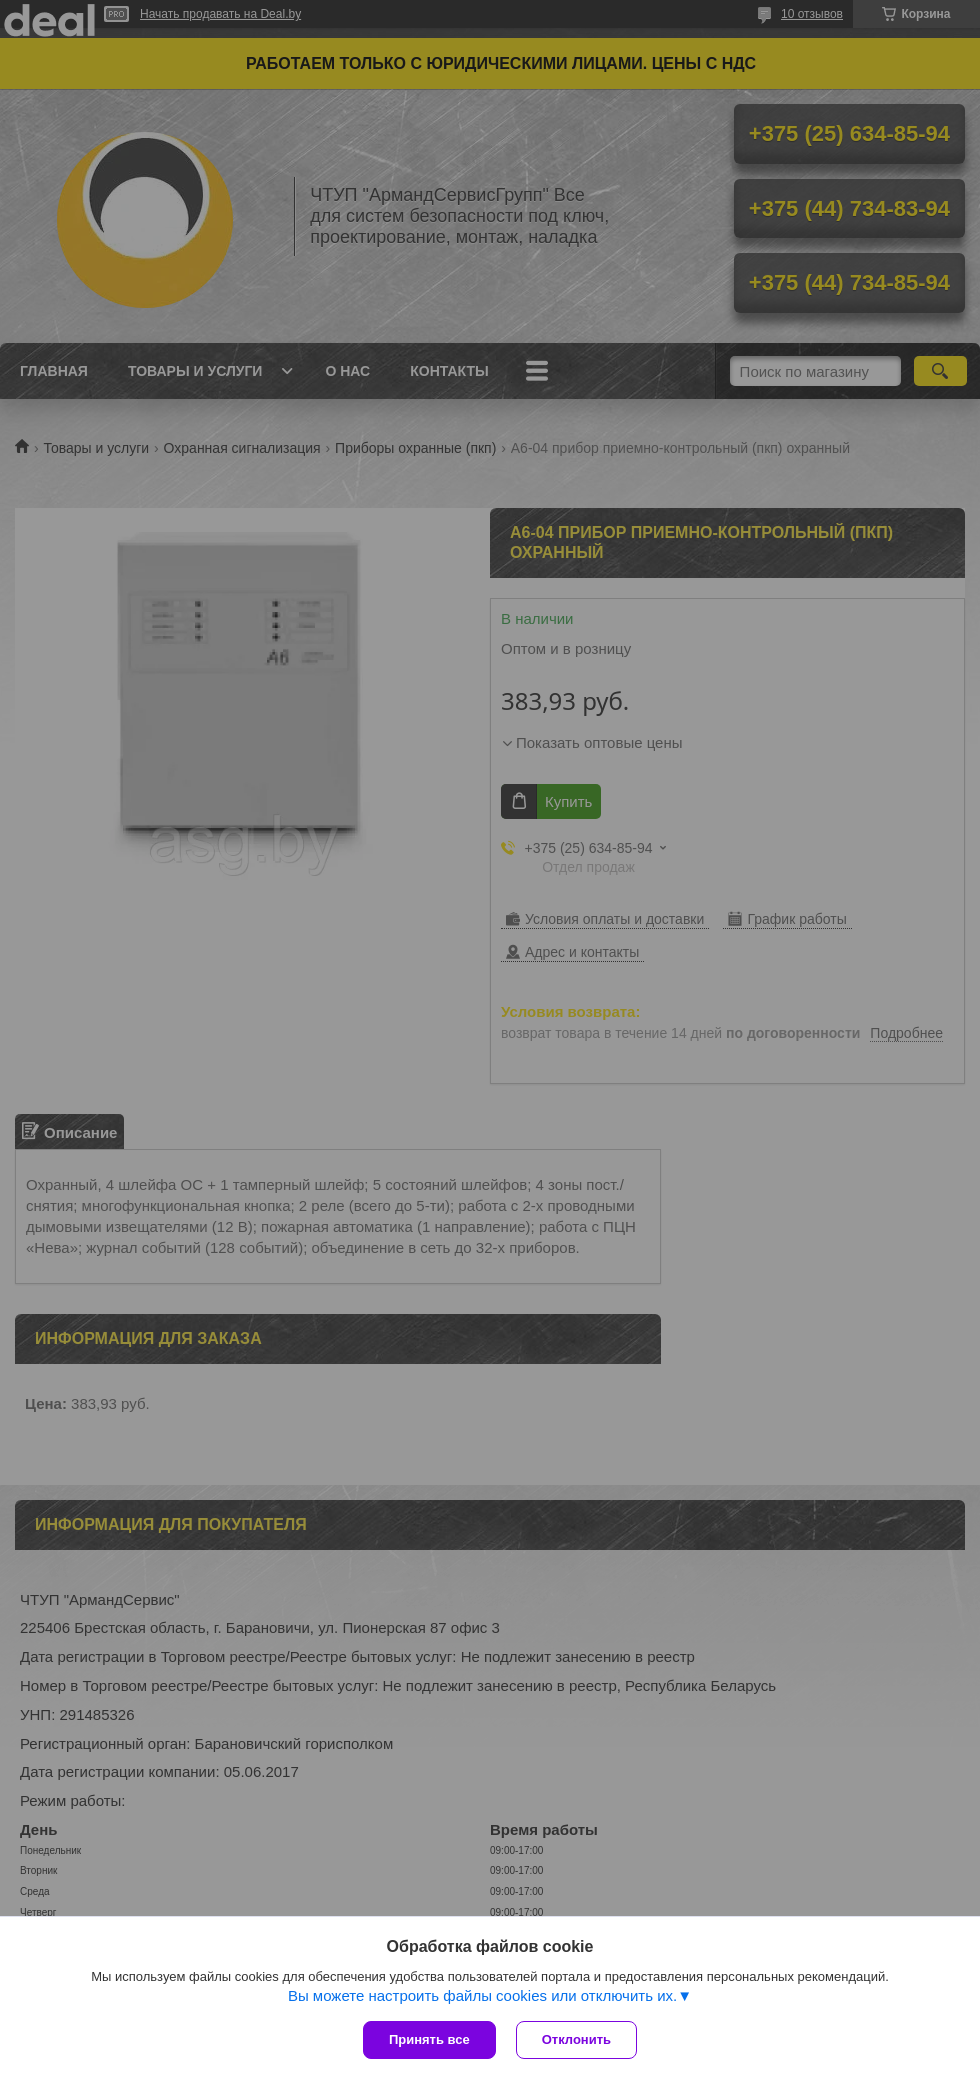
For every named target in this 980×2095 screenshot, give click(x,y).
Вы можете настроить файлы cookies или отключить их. (482, 1995)
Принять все (429, 2039)
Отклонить (576, 2039)
